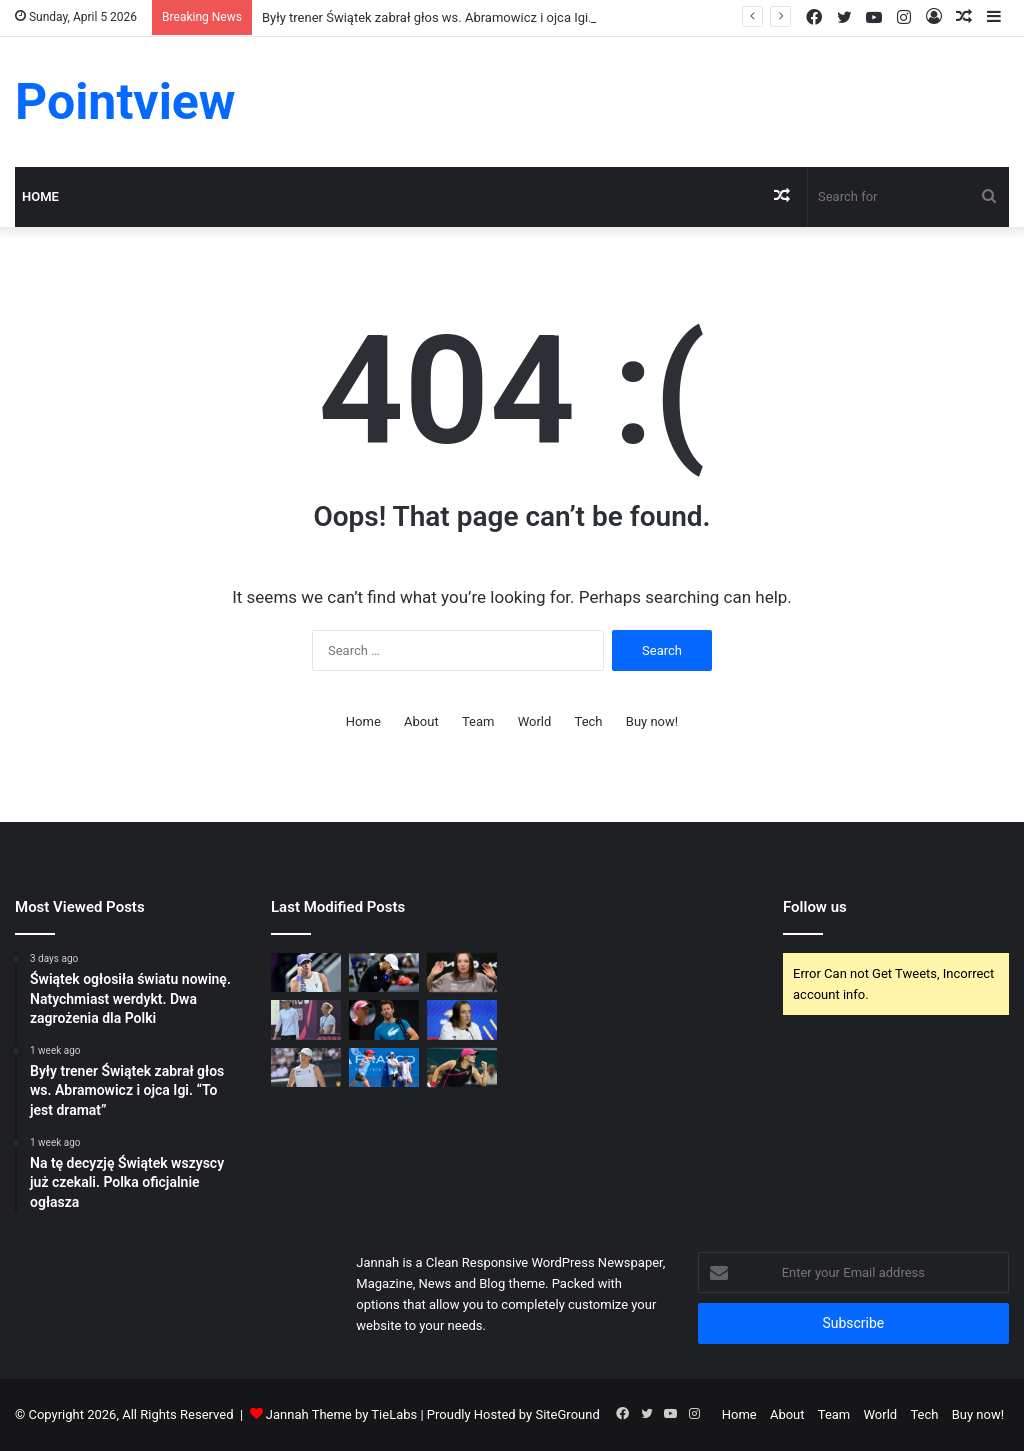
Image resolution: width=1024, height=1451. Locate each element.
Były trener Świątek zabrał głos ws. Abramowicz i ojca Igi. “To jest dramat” (474, 17)
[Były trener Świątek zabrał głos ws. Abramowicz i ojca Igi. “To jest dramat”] (384, 972)
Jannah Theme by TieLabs (341, 1414)
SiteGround (567, 1414)
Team (478, 721)
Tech (589, 721)
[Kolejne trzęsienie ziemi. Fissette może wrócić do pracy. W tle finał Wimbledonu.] (384, 1019)
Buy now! (652, 721)
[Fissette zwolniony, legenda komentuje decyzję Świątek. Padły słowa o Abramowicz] (384, 1067)
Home (40, 196)
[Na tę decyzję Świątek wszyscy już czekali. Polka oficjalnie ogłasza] (462, 972)
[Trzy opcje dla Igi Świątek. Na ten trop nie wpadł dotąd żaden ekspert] (306, 1067)
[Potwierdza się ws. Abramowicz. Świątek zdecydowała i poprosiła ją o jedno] (306, 1019)
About (421, 721)
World (535, 721)
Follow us (815, 907)
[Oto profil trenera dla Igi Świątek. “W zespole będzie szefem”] (462, 1067)
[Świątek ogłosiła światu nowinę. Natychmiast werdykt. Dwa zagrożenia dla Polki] (306, 972)
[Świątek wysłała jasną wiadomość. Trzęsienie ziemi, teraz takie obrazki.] (462, 1019)
